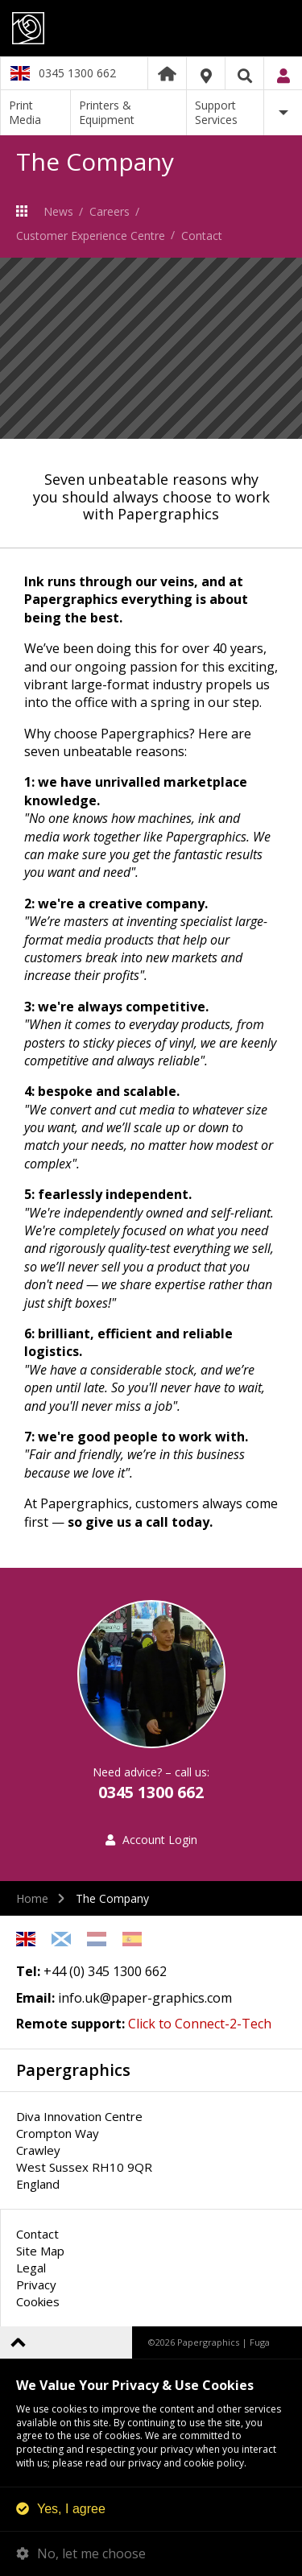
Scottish (61, 1939)
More (283, 112)
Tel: (28, 1971)
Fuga (260, 2342)
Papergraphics (151, 28)
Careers (109, 211)
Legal (31, 2268)
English (25, 1939)
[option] (151, 348)
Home (167, 73)
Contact (201, 235)
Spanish (132, 1939)
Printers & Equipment (106, 112)
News (58, 211)
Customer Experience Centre (90, 235)
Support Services (216, 112)
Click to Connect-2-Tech (199, 2023)
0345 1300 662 (77, 73)
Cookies (38, 2301)
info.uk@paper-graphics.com (145, 1998)
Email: (35, 1998)
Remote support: (70, 2023)
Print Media (25, 112)
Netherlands (96, 1939)
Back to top (18, 2342)
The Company (25, 211)
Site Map (40, 2251)
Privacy (36, 2284)
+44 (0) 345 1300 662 (105, 1971)
